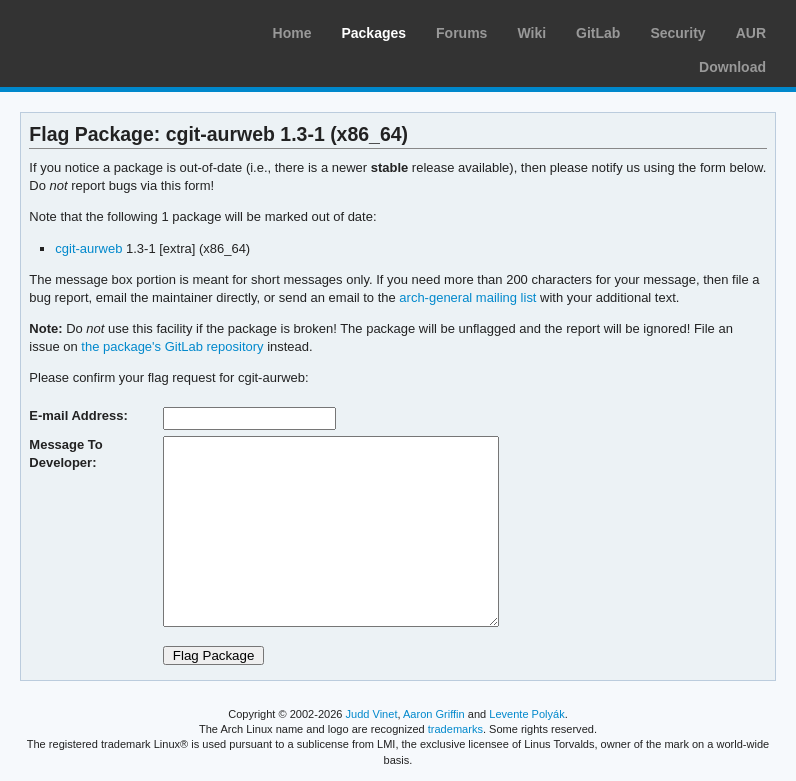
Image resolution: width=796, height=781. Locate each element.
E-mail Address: (78, 415)
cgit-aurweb (88, 248)
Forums (461, 33)
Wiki (531, 33)
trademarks (455, 729)
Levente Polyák (526, 714)
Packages (373, 33)
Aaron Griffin (434, 714)
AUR (751, 33)
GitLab (598, 33)
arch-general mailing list (467, 297)
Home (292, 33)
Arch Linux (110, 30)
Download (732, 67)
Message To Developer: (65, 453)
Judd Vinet (372, 714)
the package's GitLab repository (172, 346)
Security (677, 33)
